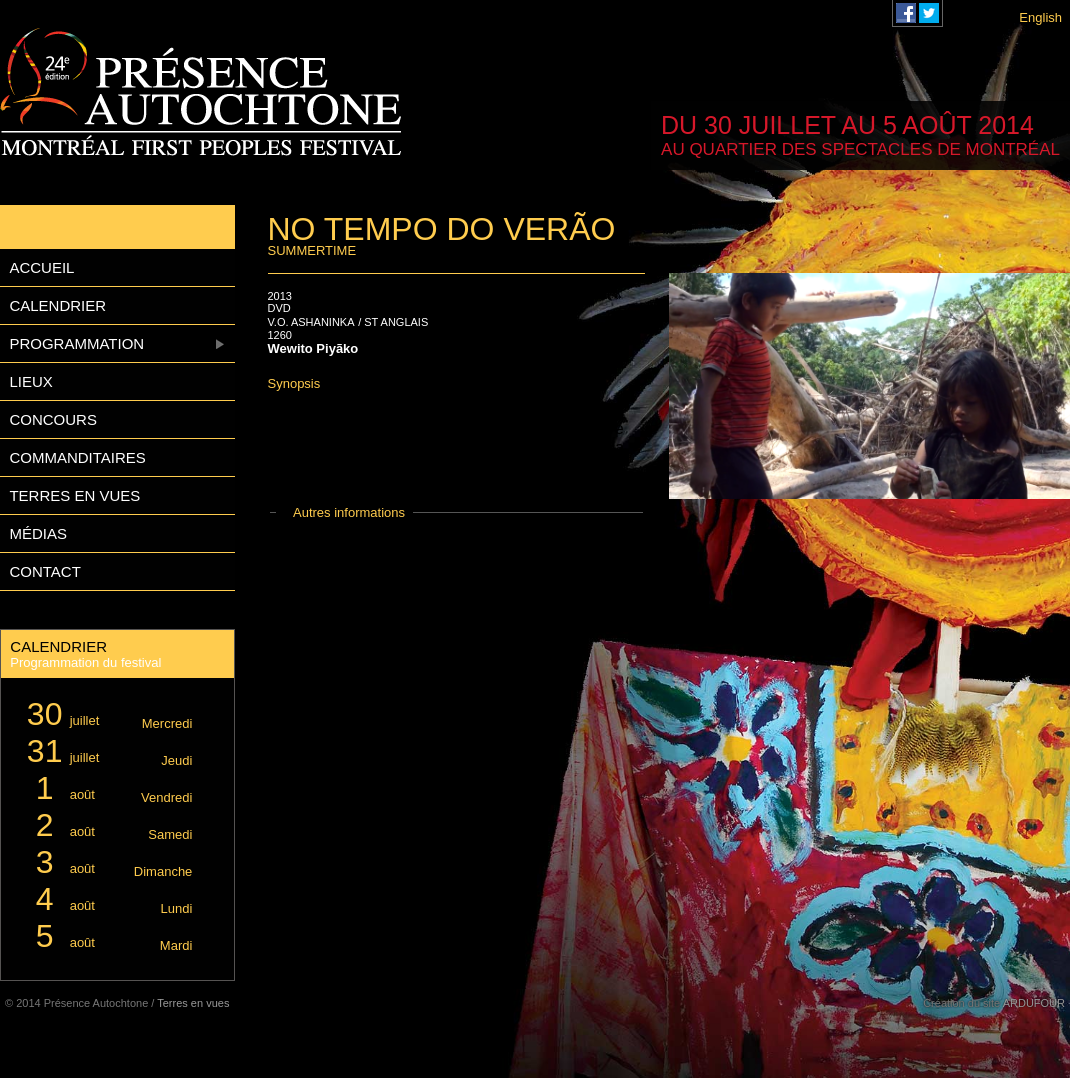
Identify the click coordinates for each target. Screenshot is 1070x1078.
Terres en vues (74, 495)
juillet (106, 714)
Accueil (41, 267)
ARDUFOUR (1034, 1003)
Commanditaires (77, 457)
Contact (44, 571)
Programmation (76, 343)
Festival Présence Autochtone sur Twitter (929, 13)
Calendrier (57, 305)
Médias (38, 533)
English (1040, 17)
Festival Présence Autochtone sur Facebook (906, 13)
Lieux (30, 381)
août (106, 788)
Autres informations (349, 512)
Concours (53, 419)
